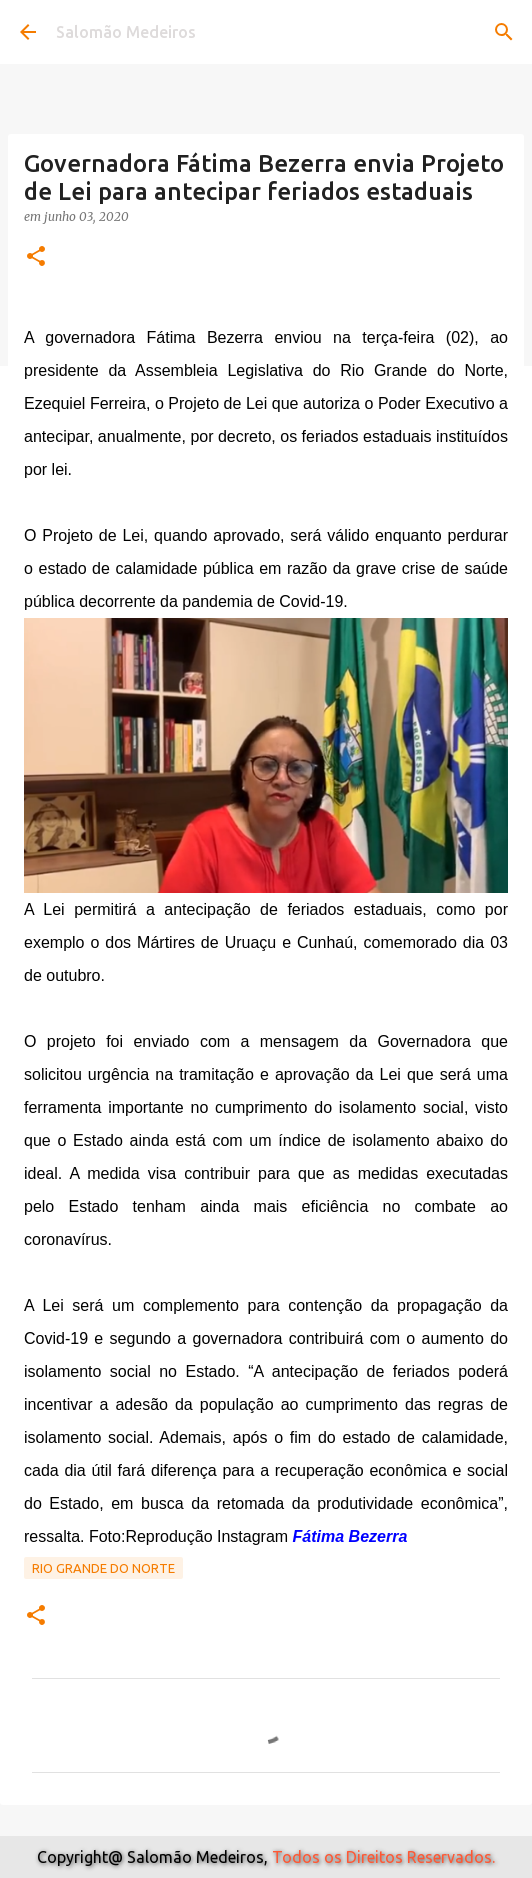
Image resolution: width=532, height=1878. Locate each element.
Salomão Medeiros (126, 32)
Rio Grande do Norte (103, 1568)
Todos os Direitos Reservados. (383, 1857)
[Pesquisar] (504, 32)
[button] (36, 257)
